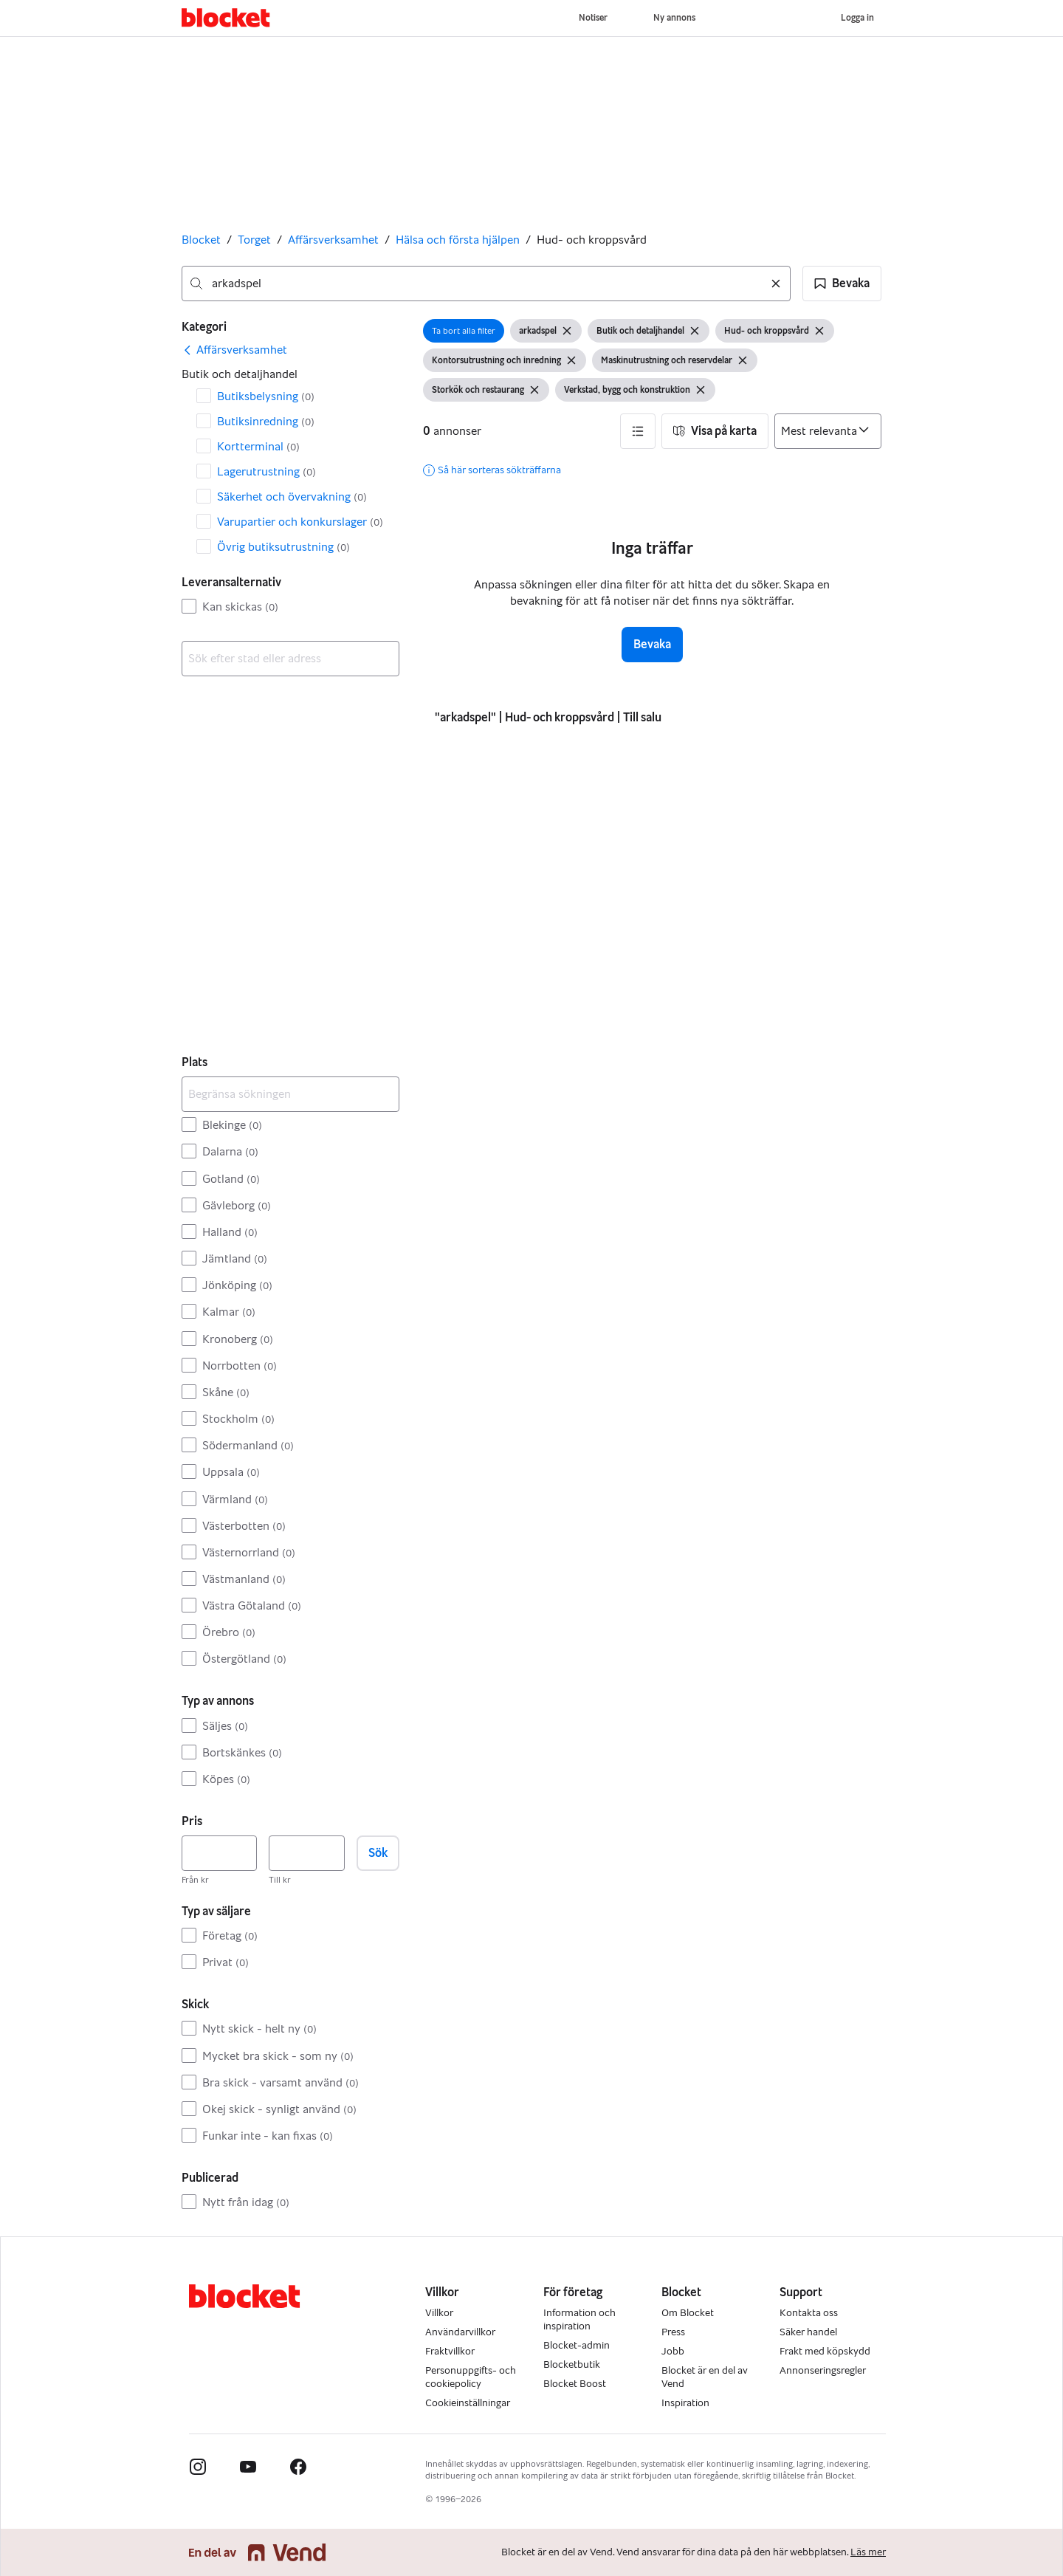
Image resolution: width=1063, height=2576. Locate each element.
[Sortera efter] (827, 431)
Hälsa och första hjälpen (458, 240)
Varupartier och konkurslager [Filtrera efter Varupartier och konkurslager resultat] (300, 522)
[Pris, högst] (306, 1853)
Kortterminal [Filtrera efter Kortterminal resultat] (258, 446)
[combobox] (486, 283)
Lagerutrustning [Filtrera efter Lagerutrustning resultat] (266, 471)
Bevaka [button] (652, 644)
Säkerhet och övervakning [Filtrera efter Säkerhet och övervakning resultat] (292, 497)
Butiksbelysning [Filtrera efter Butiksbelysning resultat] (265, 396)
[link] (234, 350)
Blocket (201, 240)
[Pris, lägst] (219, 1853)
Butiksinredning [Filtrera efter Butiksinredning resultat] (265, 421)
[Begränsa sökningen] (290, 1094)
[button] (841, 283)
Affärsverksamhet (333, 240)
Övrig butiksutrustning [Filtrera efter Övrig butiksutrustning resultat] (283, 547)
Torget (254, 240)
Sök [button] (378, 1853)
